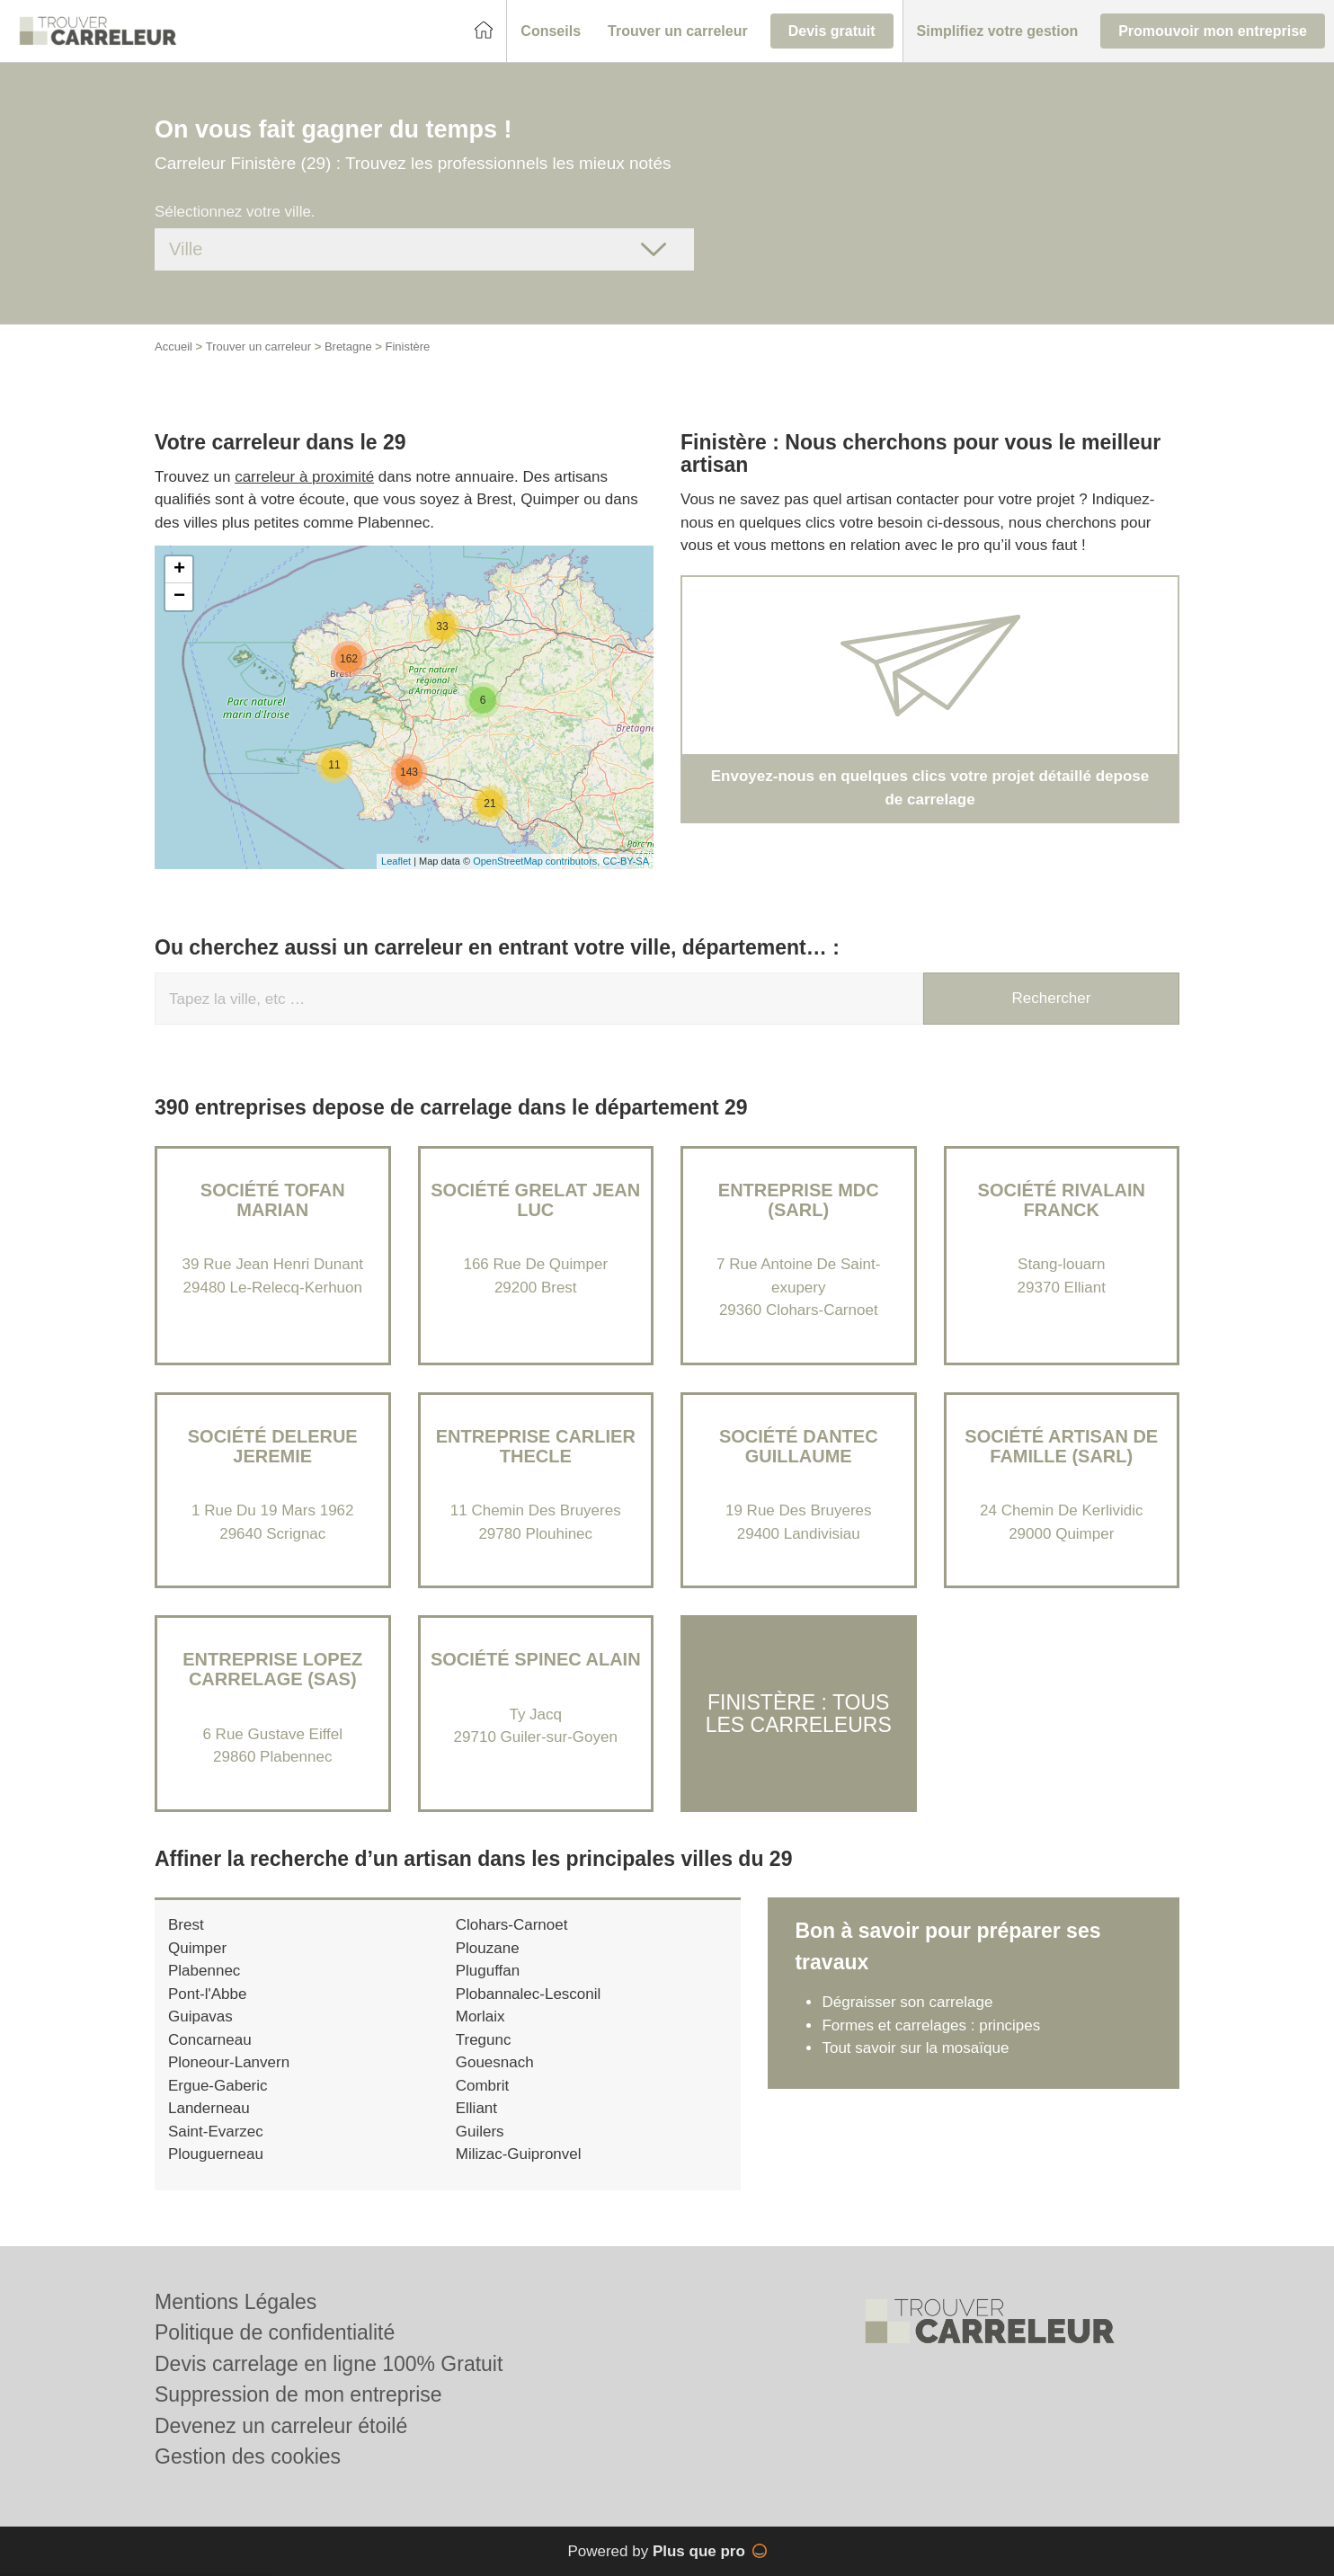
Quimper (197, 1948)
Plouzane (488, 1948)
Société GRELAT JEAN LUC (535, 1200)
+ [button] (179, 569)
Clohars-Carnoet (512, 1924)
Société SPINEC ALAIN (536, 1659)
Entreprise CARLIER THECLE (536, 1446)
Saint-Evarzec (215, 2131)
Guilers (480, 2131)
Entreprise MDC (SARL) (798, 1200)
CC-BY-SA (625, 861)
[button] (550, 31)
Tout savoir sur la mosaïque (915, 2047)
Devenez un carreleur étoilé (281, 2426)
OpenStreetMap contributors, (537, 861)
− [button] (179, 596)
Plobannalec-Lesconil (528, 1994)
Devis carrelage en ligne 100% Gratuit (328, 2364)
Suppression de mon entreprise (298, 2394)
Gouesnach (495, 2062)
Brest (186, 1924)
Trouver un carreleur (258, 346)
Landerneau (209, 2108)
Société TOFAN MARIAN (272, 1200)
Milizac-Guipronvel (519, 2154)
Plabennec (204, 1970)
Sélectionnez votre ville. (235, 211)
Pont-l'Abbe (207, 1994)
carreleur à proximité (304, 476)
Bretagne (348, 346)
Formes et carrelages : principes (931, 2025)
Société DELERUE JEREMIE (273, 1446)
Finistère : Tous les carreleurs (799, 1713)
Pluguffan (488, 1970)
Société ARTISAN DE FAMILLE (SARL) (1061, 1446)
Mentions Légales (235, 2302)
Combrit (483, 2085)
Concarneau (210, 2039)
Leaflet (396, 861)
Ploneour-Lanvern (228, 2062)
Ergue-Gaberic (218, 2085)
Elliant (476, 2108)
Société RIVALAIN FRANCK (1061, 1200)
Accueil (173, 346)
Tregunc (483, 2039)
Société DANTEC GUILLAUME (798, 1446)
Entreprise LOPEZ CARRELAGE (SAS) (272, 1669)
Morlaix (480, 2016)
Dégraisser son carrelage (907, 2002)
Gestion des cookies (248, 2456)
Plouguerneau (215, 2154)
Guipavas (200, 2016)
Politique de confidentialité (275, 2332)
